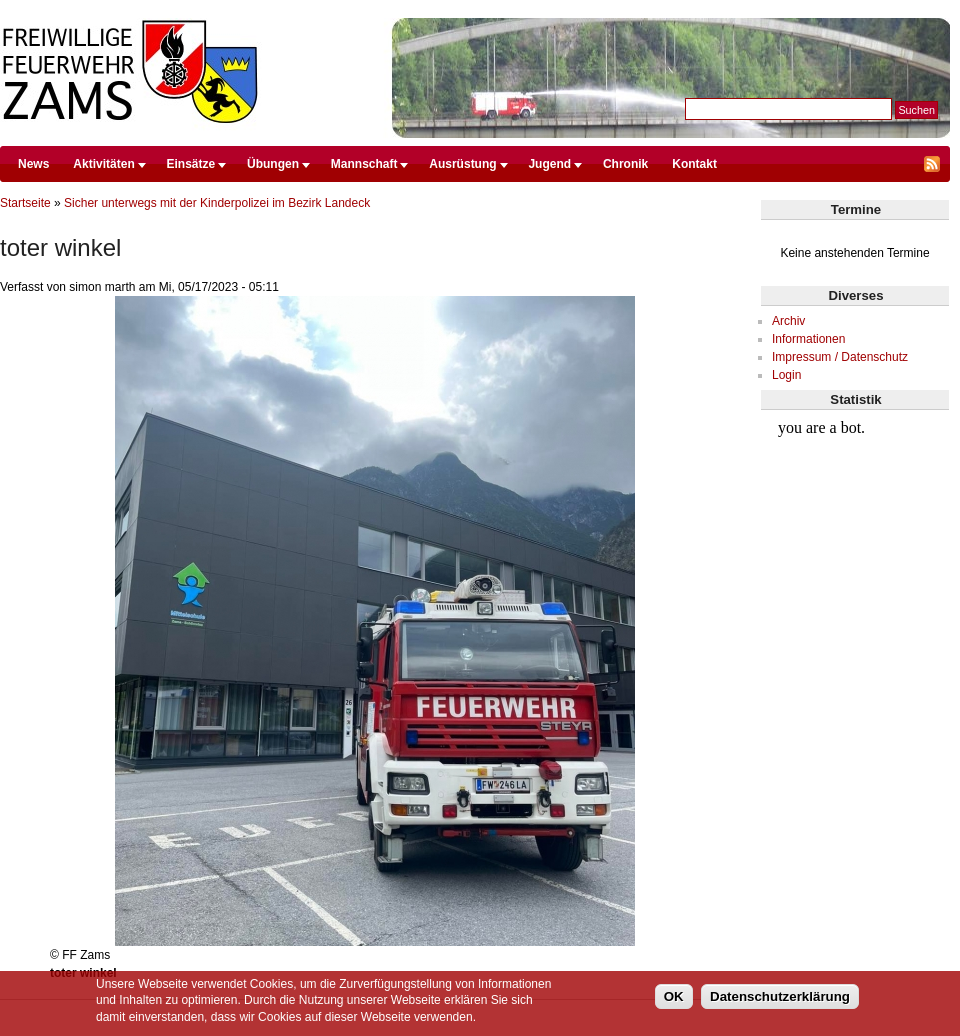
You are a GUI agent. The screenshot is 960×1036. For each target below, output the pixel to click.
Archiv (788, 321)
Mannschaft (364, 164)
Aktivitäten (103, 164)
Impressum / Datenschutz (840, 357)
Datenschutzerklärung (780, 996)
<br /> (855, 486)
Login (786, 375)
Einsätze (191, 164)
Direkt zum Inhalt (475, 9)
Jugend (549, 164)
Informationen (808, 339)
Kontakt (694, 164)
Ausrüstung (462, 164)
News (33, 164)
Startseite (25, 203)
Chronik (625, 164)
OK (674, 996)
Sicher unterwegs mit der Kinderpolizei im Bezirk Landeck (217, 203)
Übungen (273, 164)
